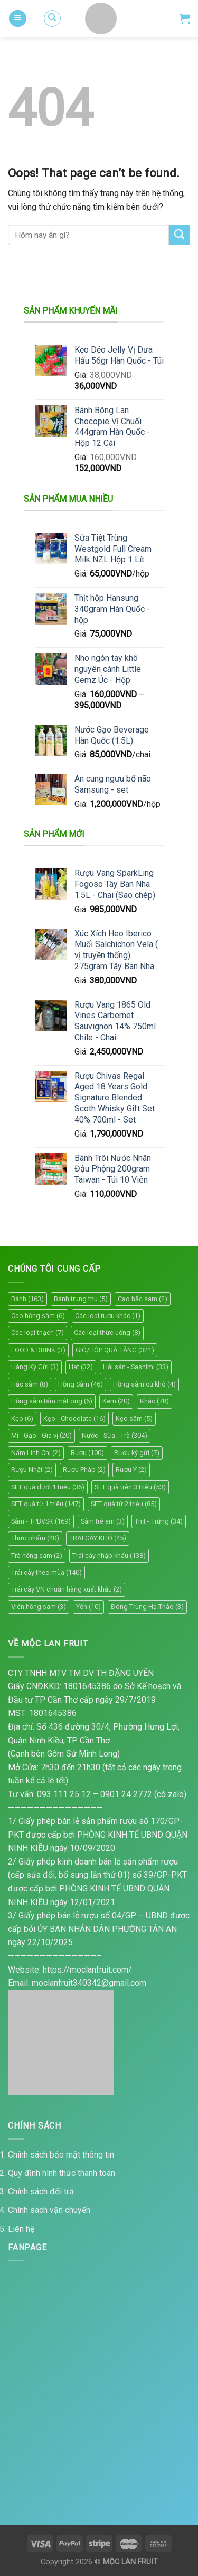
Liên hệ (21, 2229)
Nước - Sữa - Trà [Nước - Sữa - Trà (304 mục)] (114, 1435)
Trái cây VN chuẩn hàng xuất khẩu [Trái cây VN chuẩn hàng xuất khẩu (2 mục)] (66, 1589)
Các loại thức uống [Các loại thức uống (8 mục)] (107, 1332)
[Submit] (179, 235)
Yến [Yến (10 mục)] (88, 1607)
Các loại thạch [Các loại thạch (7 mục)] (37, 1332)
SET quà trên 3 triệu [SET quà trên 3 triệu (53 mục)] (130, 1487)
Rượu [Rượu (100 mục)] (87, 1453)
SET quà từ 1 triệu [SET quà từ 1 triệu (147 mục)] (46, 1504)
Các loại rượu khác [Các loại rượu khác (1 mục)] (107, 1316)
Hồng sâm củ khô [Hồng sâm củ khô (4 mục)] (144, 1384)
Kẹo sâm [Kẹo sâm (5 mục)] (134, 1418)
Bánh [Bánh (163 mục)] (27, 1299)
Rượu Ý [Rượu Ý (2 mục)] (131, 1470)
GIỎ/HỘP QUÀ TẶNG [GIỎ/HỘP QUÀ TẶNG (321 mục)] (115, 1350)
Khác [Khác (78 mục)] (154, 1401)
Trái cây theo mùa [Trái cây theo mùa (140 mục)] (46, 1572)
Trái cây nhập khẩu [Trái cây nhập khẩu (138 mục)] (109, 1555)
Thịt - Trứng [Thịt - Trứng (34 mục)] (159, 1521)
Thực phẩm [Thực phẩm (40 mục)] (35, 1538)
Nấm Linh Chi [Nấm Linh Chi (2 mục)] (36, 1453)
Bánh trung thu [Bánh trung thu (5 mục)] (81, 1299)
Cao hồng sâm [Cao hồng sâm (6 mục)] (38, 1316)
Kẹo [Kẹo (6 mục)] (22, 1418)
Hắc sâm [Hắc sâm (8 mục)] (29, 1384)
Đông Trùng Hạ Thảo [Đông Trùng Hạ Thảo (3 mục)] (147, 1607)
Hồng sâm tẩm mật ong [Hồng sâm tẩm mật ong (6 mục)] (51, 1401)
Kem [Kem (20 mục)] (116, 1401)
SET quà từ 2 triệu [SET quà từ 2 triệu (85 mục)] (124, 1504)
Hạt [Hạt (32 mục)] (81, 1367)
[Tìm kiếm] (52, 18)
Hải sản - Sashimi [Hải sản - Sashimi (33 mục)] (135, 1367)
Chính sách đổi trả (41, 2192)
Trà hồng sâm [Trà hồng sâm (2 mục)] (36, 1555)
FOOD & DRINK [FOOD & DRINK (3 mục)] (38, 1350)
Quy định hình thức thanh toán (61, 2173)
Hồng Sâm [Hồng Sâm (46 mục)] (80, 1384)
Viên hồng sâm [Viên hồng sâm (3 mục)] (38, 1607)
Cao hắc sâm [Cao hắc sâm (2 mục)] (142, 1299)
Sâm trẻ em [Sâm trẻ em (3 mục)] (103, 1521)
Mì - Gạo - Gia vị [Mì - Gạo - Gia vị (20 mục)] (41, 1435)
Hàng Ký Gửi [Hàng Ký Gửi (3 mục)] (35, 1367)
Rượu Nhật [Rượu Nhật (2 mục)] (32, 1470)
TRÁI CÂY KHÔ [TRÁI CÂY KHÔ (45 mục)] (97, 1538)
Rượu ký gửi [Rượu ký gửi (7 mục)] (136, 1453)
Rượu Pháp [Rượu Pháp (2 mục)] (84, 1470)
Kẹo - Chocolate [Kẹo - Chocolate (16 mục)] (74, 1418)
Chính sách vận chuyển (49, 2210)
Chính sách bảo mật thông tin (61, 2155)
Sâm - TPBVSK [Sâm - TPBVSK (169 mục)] (41, 1521)
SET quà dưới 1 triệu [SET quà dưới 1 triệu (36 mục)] (47, 1487)
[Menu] (17, 18)
